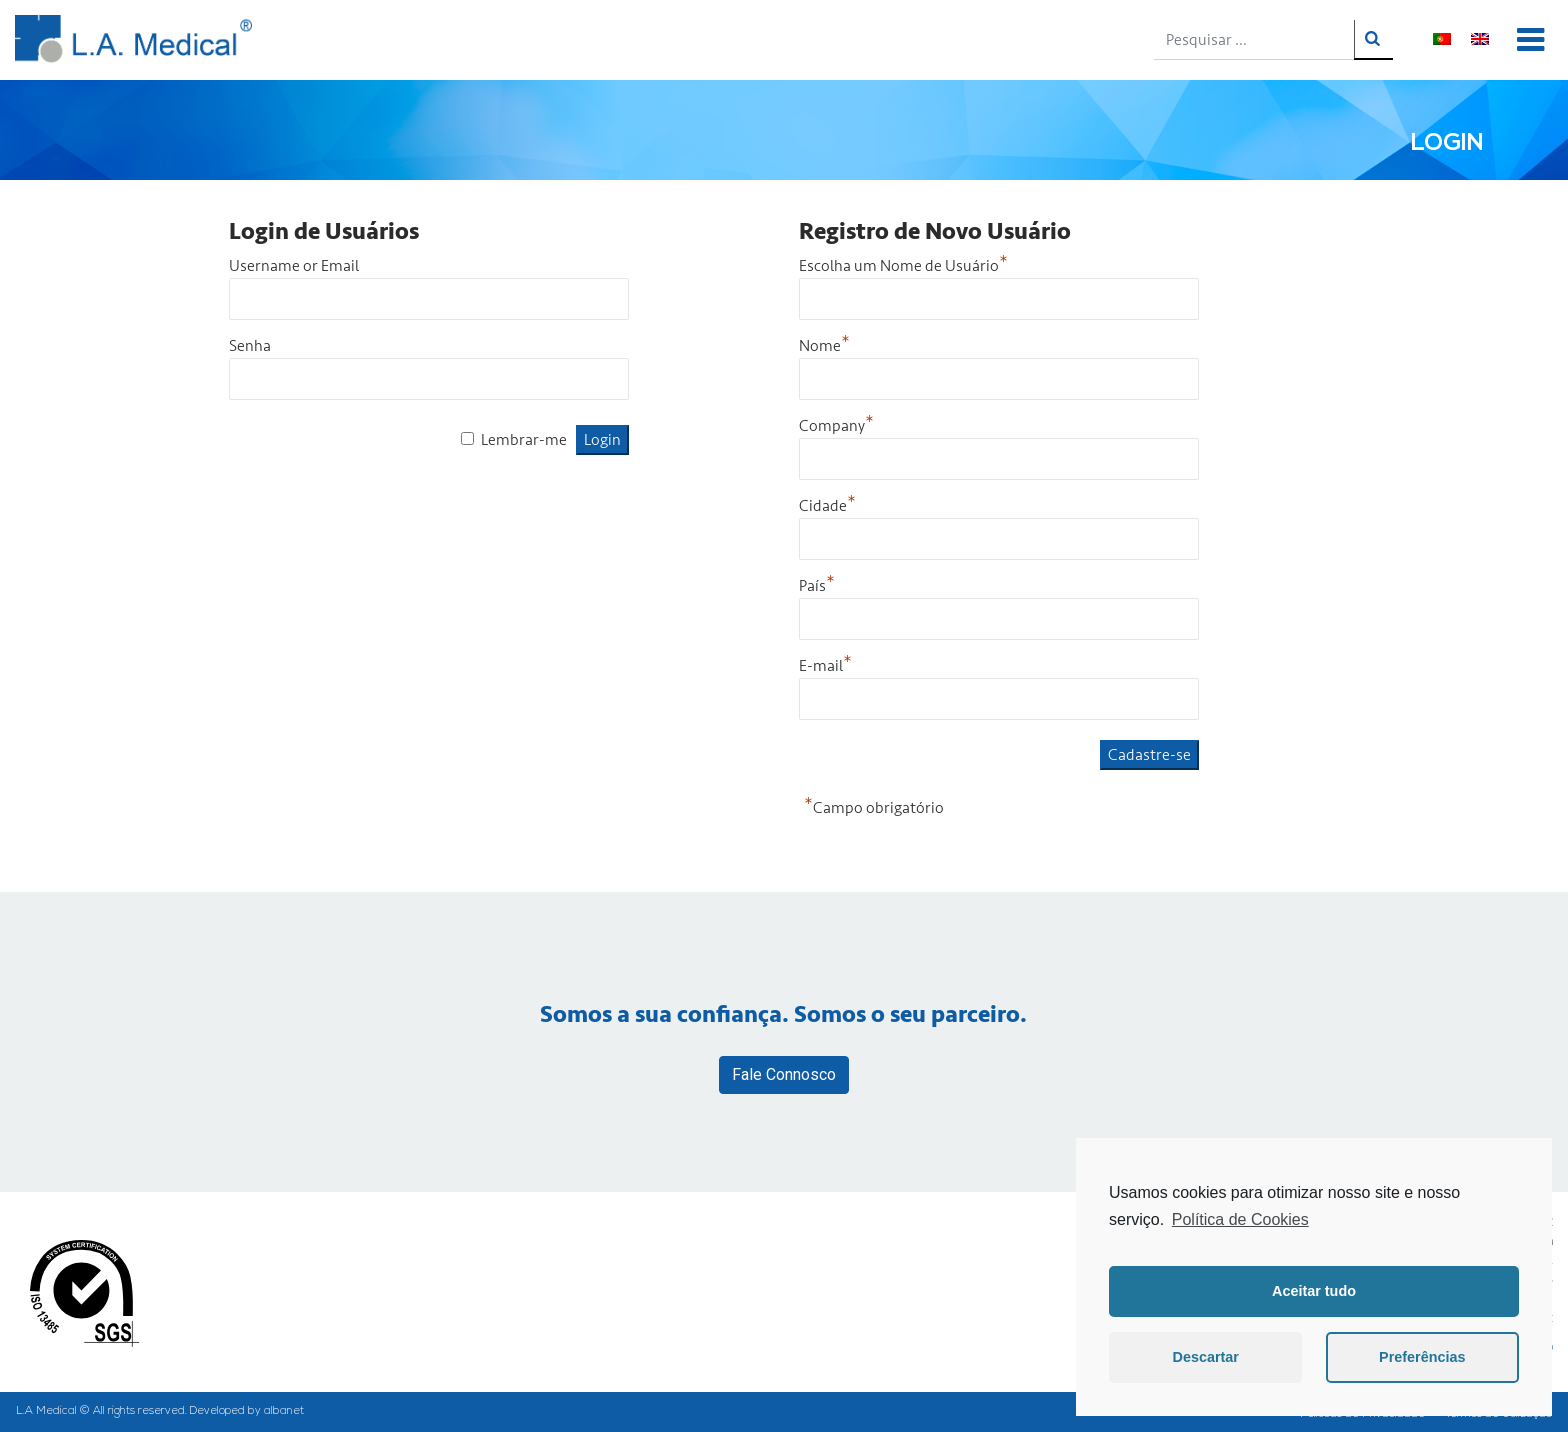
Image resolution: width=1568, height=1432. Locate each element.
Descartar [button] (1206, 1357)
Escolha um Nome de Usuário (903, 266)
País (817, 586)
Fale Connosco (784, 1074)
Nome (824, 346)
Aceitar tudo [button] (1314, 1291)
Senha (250, 346)
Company (836, 426)
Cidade (827, 506)
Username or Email (294, 266)
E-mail (825, 666)
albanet (284, 1411)
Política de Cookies (1240, 1219)
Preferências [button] (1422, 1357)
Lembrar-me (524, 440)
